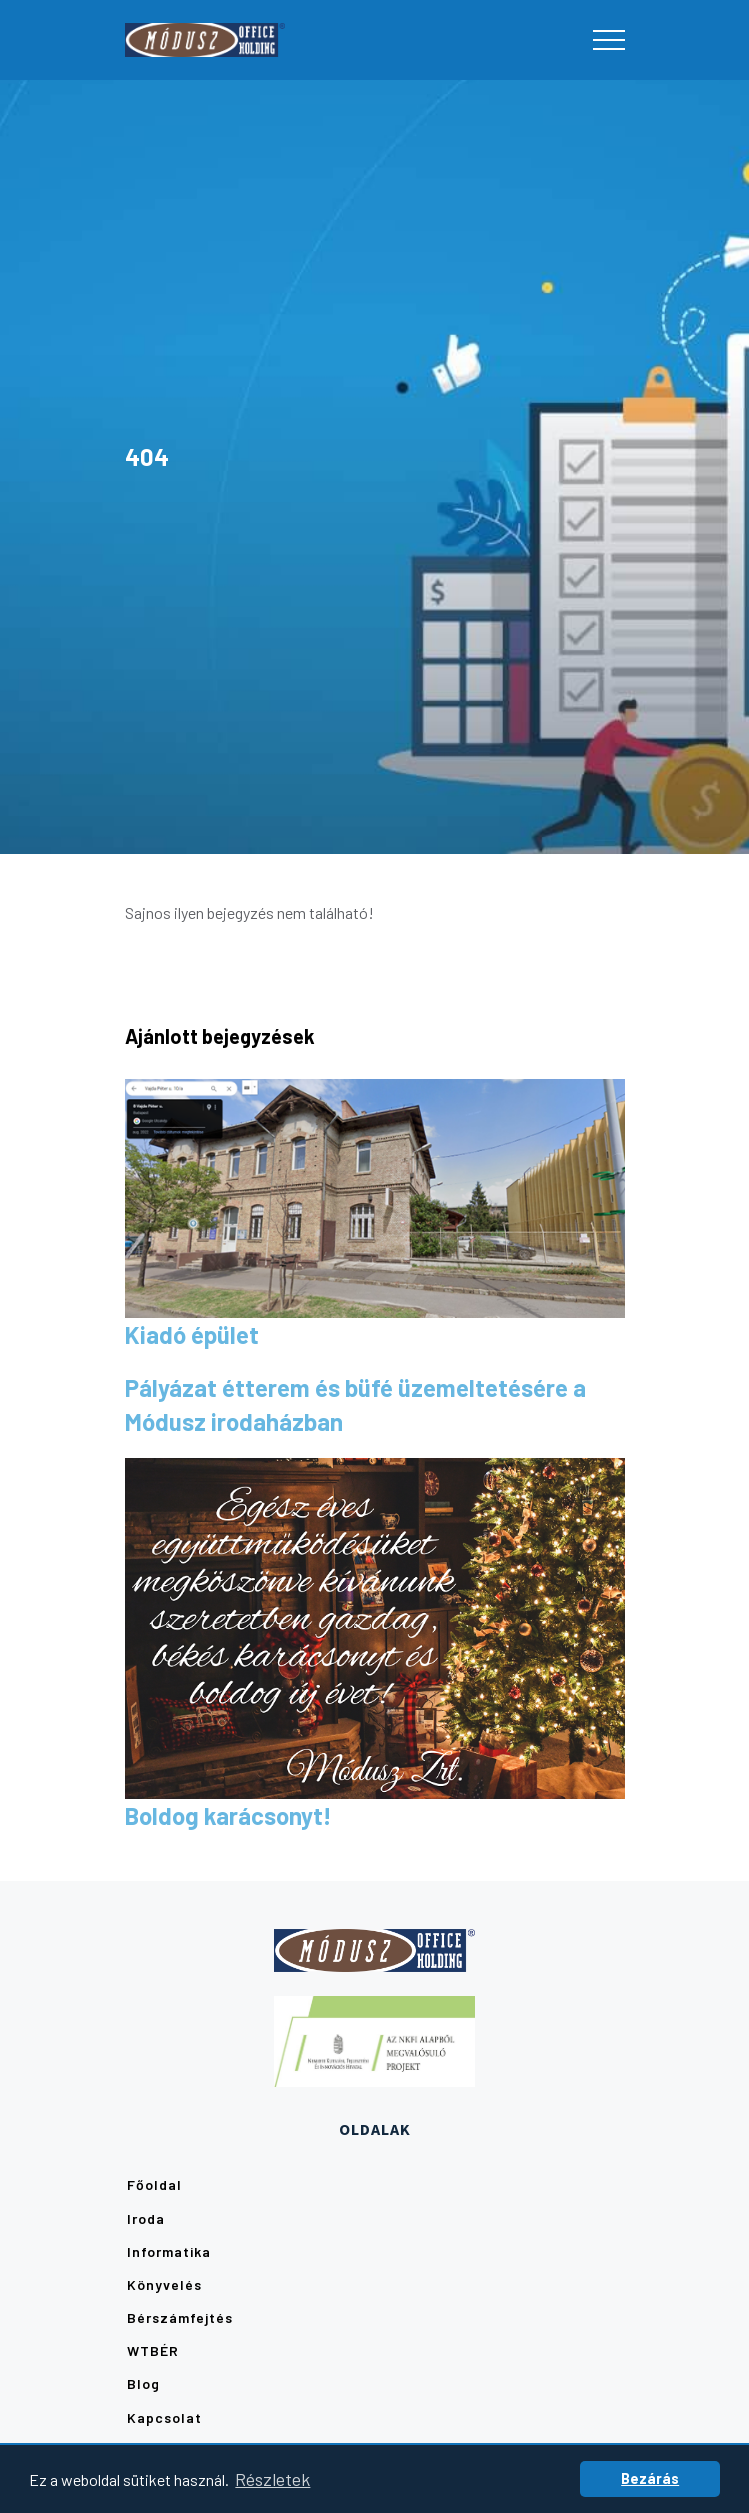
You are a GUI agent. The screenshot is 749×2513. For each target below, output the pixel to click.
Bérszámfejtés (180, 2317)
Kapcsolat (164, 2417)
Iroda (146, 2218)
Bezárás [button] (650, 2478)
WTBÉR (153, 2350)
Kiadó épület (192, 1334)
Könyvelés (164, 2284)
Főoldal (154, 2184)
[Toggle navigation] (609, 40)
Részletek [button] (272, 2479)
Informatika (169, 2251)
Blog (143, 2383)
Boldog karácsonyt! (228, 1815)
